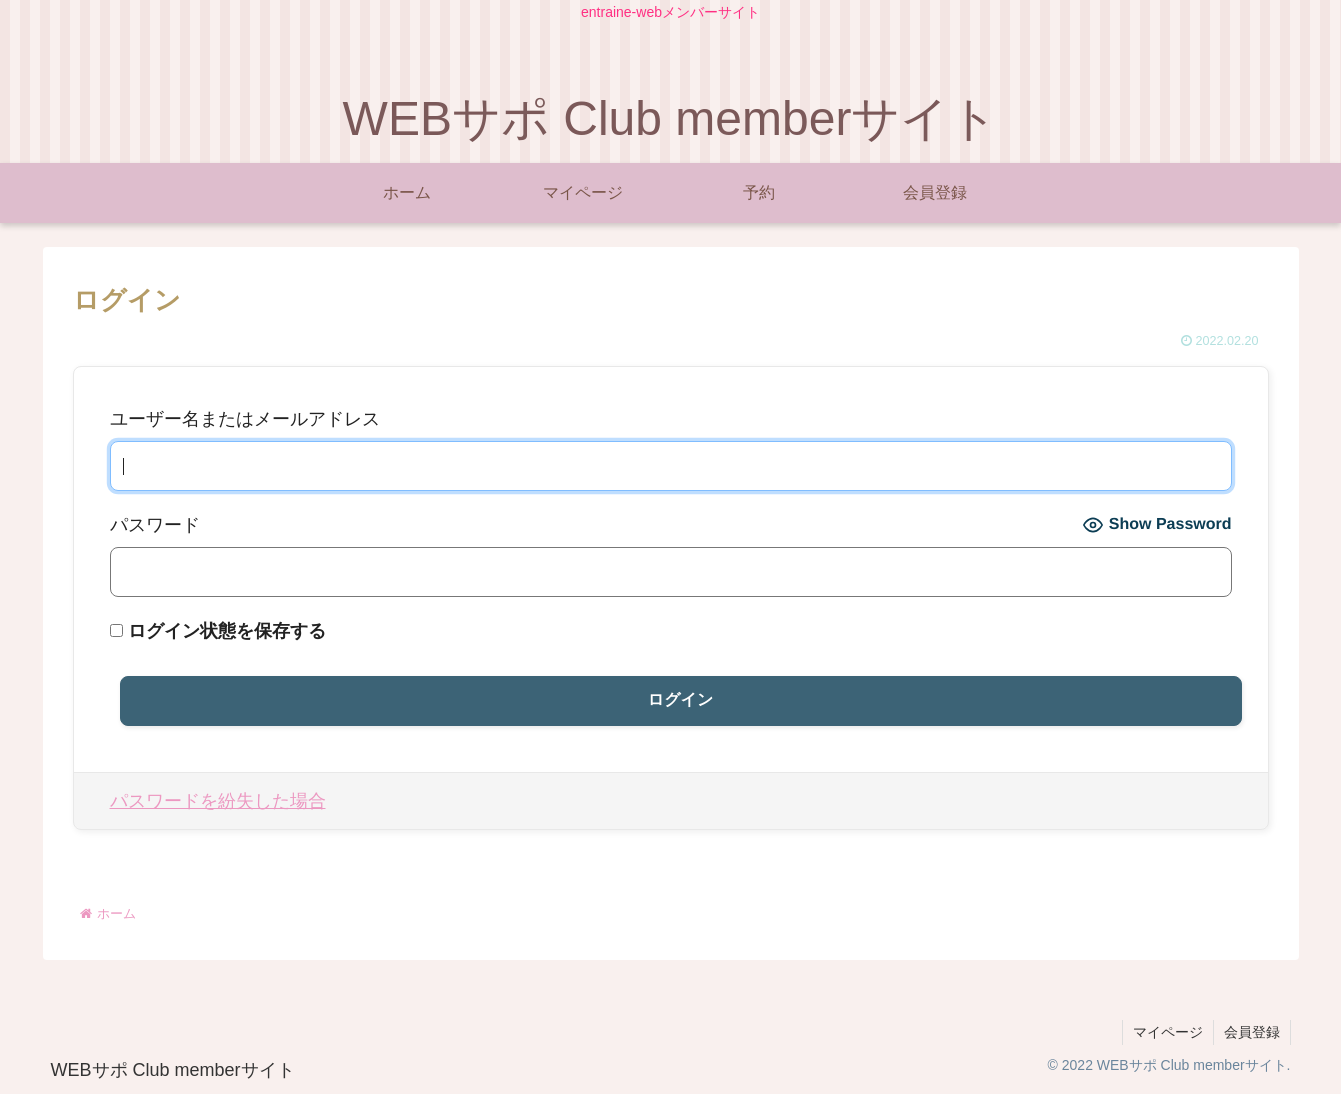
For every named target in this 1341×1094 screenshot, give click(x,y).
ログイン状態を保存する (218, 631)
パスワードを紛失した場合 (218, 801)
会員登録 (1252, 1032)
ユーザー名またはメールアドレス (245, 419)
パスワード (155, 525)
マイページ (1168, 1032)
